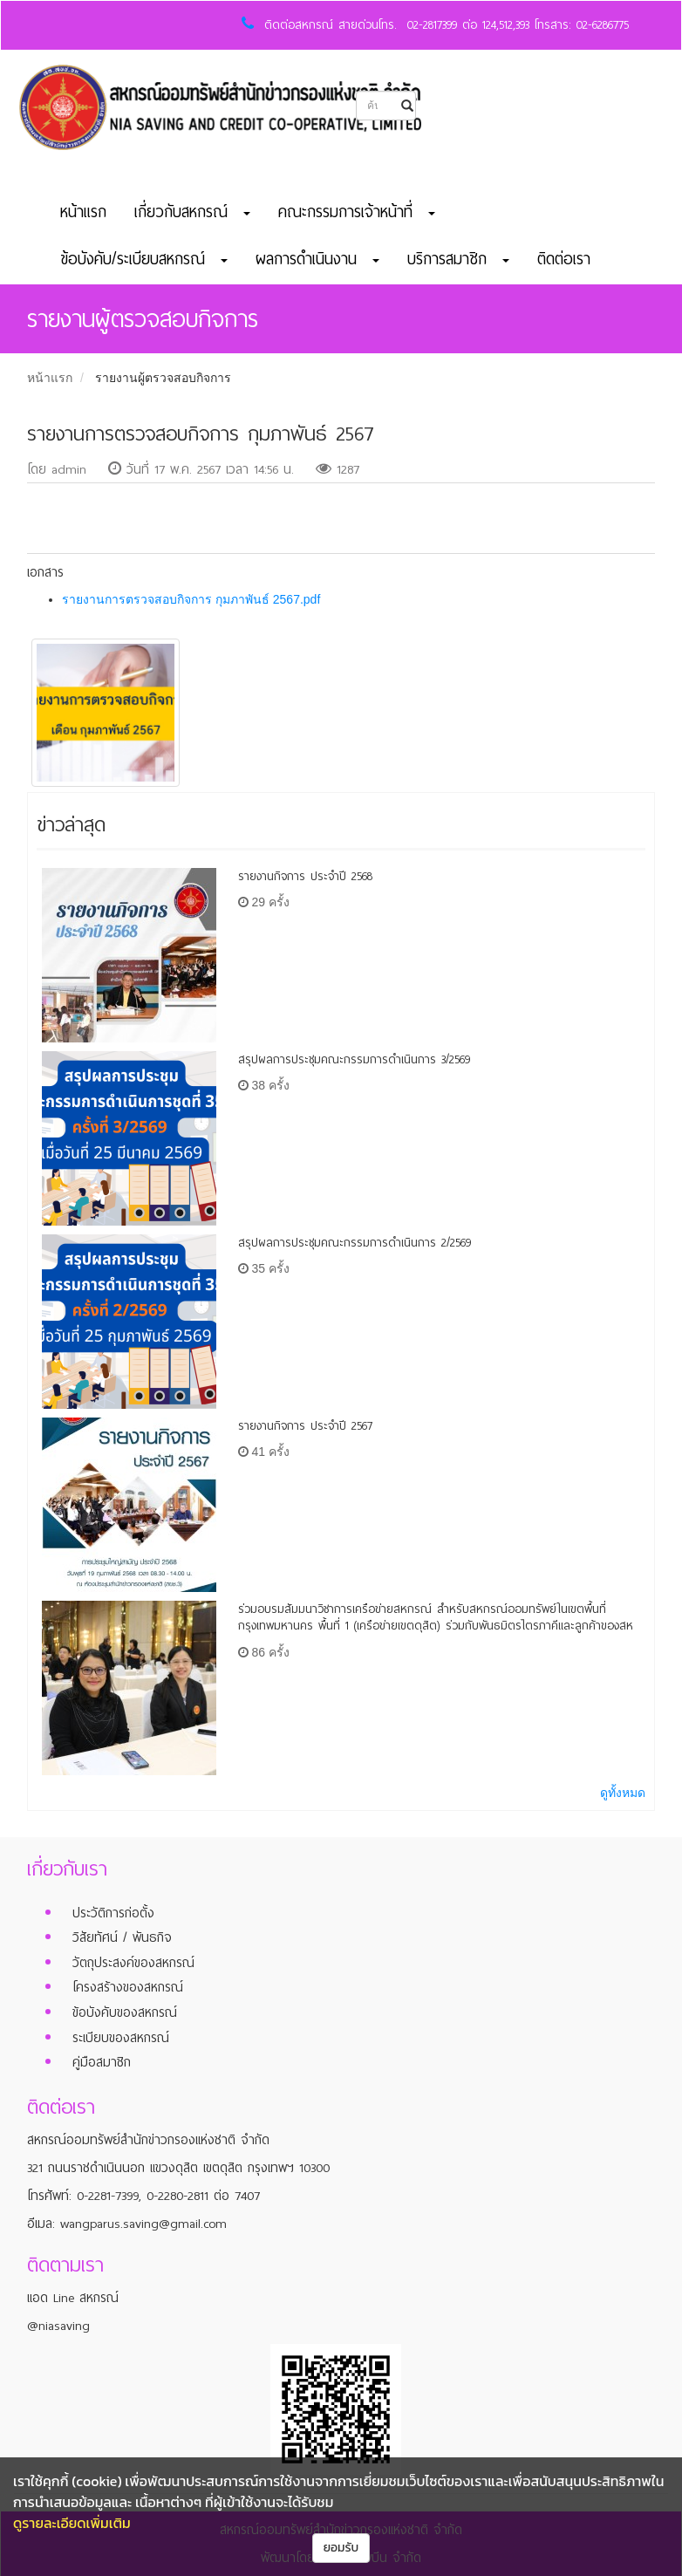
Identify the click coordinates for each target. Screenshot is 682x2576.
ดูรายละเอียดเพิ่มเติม (72, 2522)
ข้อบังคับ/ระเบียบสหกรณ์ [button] (144, 259)
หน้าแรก (83, 212)
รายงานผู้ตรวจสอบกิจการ (163, 378)
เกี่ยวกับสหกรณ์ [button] (192, 212)
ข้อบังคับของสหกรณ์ (124, 2012)
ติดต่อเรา (563, 259)
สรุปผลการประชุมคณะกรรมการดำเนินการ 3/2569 (354, 1059)
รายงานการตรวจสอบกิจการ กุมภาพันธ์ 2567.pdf (191, 599)
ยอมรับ (341, 2547)
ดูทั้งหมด (622, 1793)
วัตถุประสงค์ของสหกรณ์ (133, 1962)
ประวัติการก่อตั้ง (113, 1913)
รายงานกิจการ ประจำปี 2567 (305, 1426)
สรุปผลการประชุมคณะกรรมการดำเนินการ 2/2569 (354, 1243)
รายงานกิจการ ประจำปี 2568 (305, 876)
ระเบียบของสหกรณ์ (120, 2037)
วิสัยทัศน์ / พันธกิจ (122, 1937)
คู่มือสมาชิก (101, 2062)
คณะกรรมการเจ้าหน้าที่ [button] (356, 212)
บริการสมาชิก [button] (458, 259)
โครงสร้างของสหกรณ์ (127, 1987)
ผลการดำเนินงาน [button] (317, 259)
